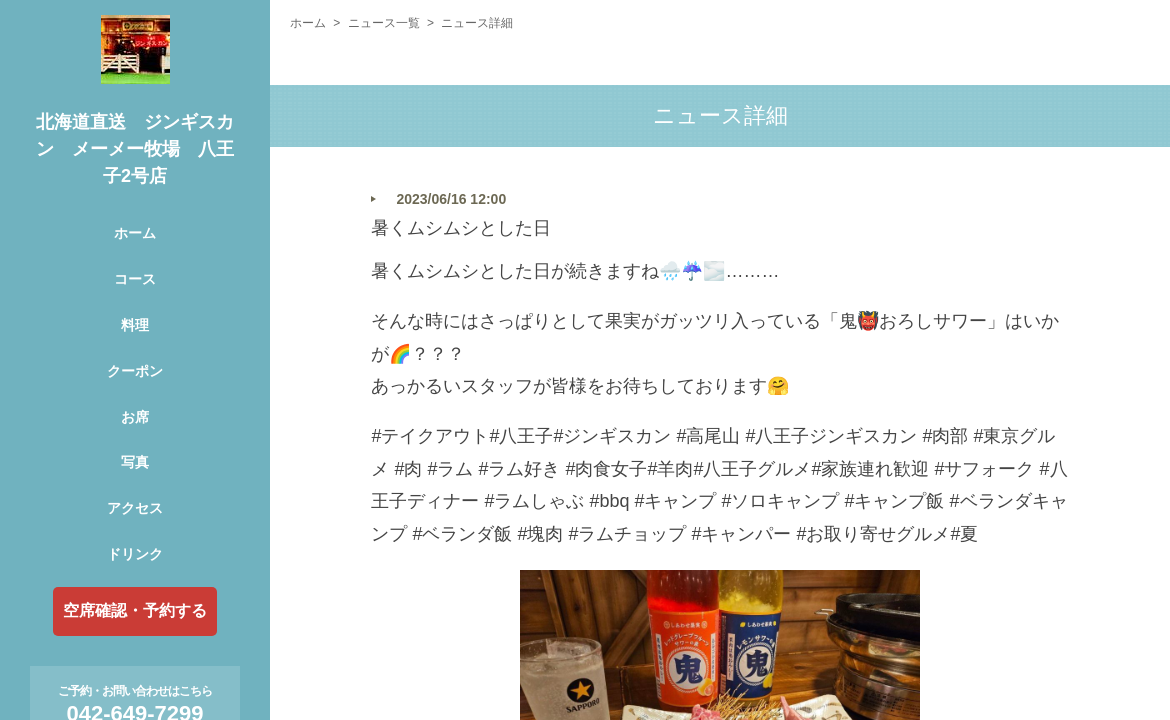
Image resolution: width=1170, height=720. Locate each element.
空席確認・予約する (135, 610)
